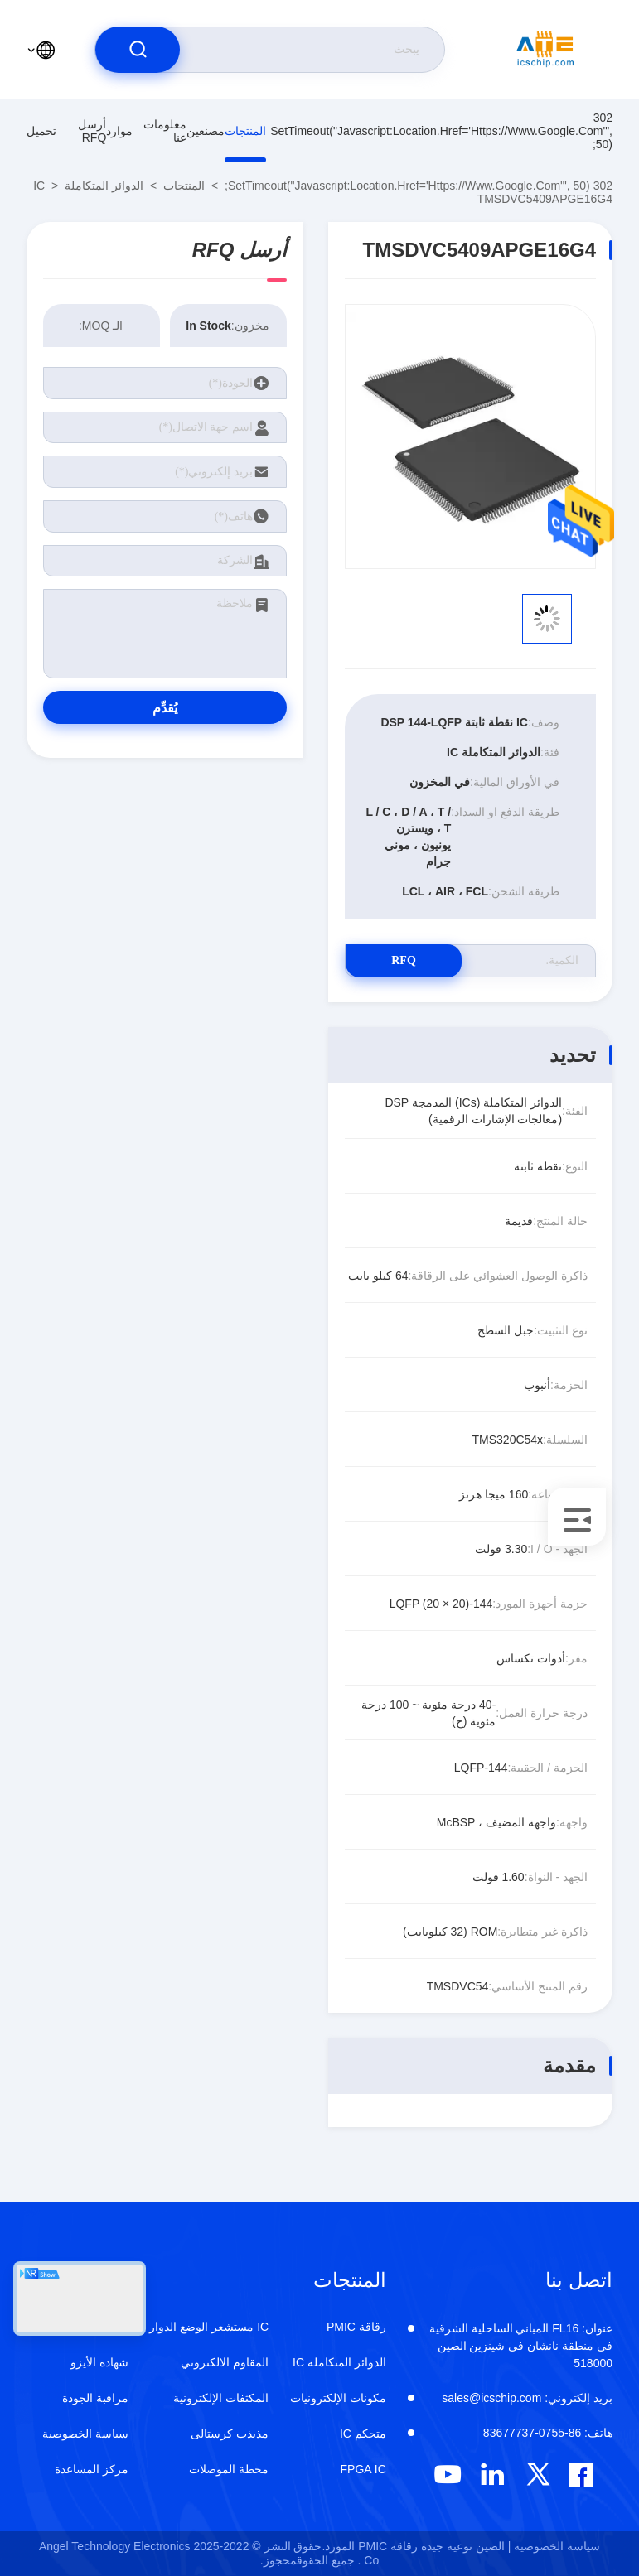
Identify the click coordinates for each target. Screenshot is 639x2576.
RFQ (403, 960)
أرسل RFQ (92, 131)
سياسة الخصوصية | (554, 2546)
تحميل (41, 130)
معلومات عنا (164, 131)
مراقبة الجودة (95, 2398)
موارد (119, 130)
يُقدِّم (164, 708)
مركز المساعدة (91, 2469)
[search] (137, 50)
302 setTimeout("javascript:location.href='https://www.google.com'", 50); (441, 131)
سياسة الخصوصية (85, 2433)
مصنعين (205, 130)
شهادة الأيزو (99, 2362)
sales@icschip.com (527, 2398)
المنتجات (245, 130)
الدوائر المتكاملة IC (88, 185)
